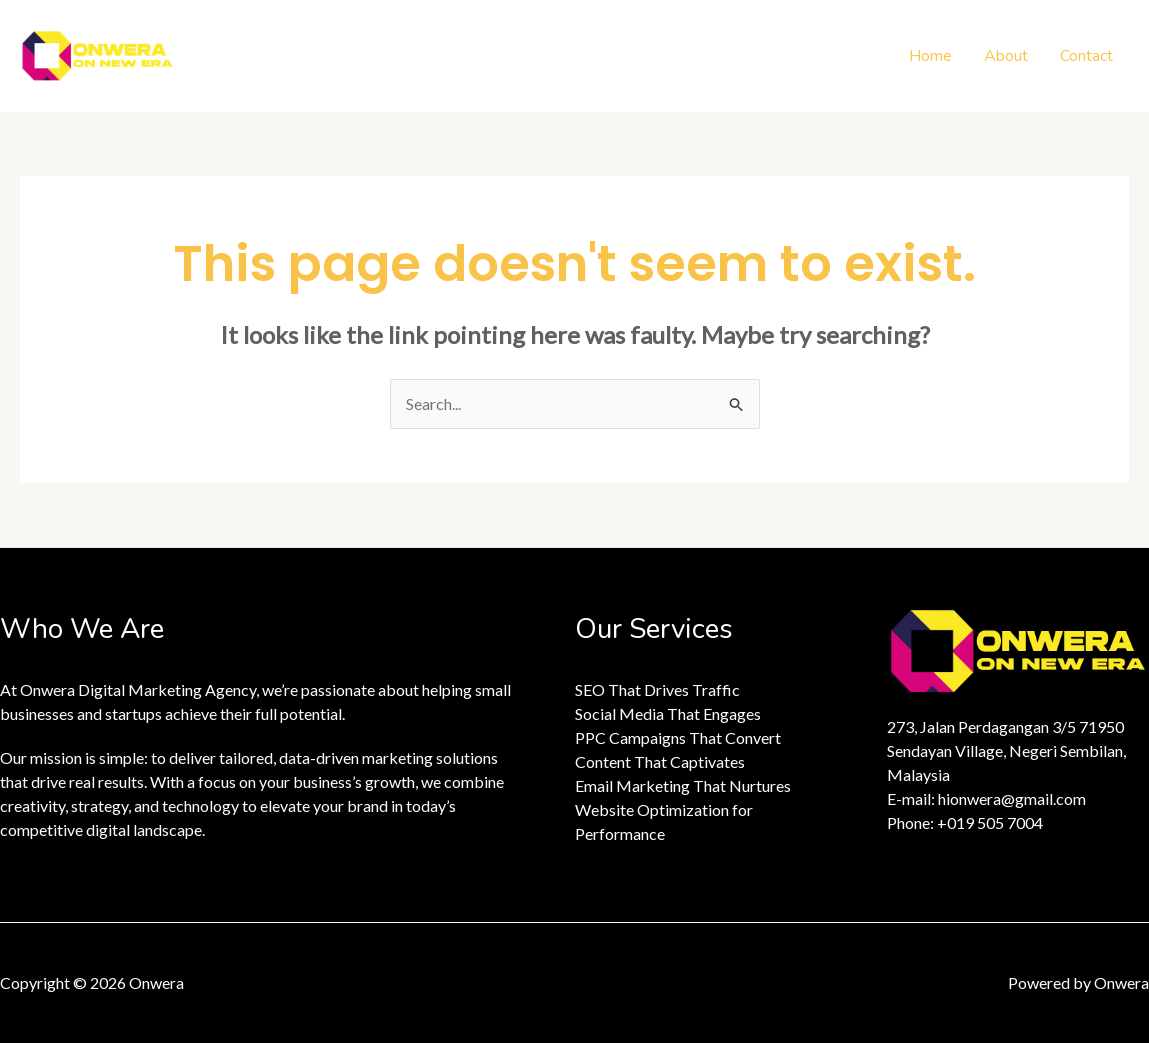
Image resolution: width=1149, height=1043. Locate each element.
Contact (1086, 56)
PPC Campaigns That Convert (678, 737)
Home (930, 56)
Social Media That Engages (668, 713)
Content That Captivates (660, 761)
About (1006, 56)
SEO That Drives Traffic (657, 689)
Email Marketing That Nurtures (683, 785)
